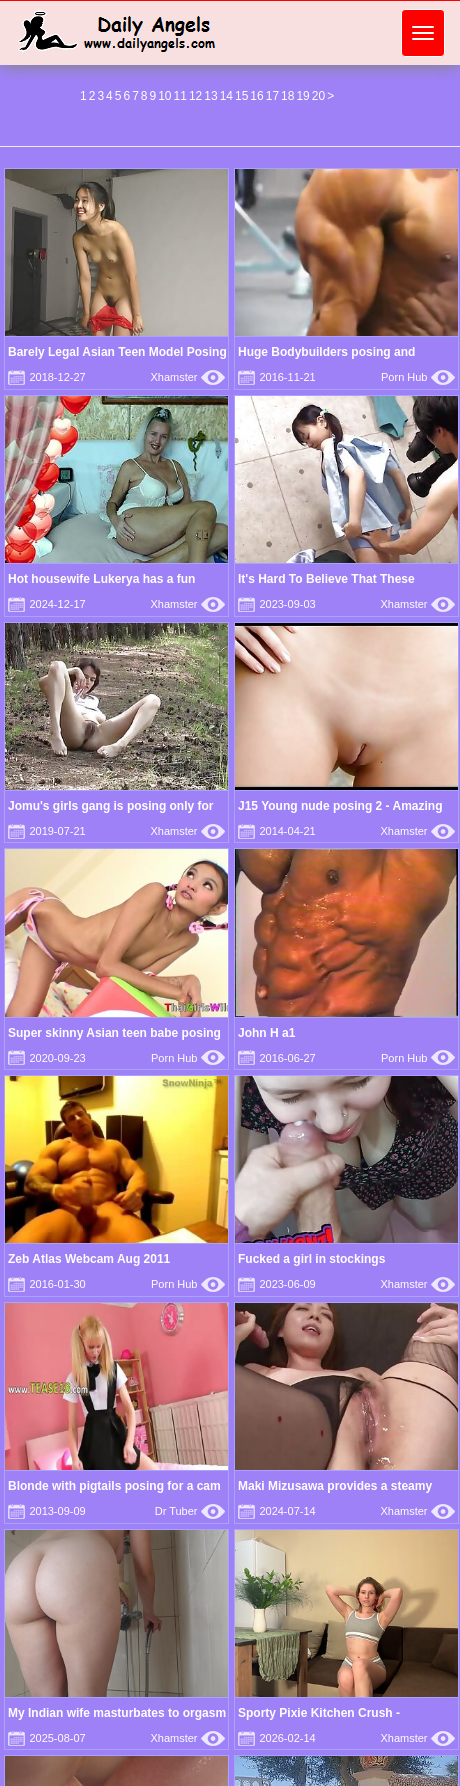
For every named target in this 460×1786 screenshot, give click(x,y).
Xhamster (187, 377)
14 (226, 96)
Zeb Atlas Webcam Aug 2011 (89, 1259)
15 (241, 96)
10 (164, 96)
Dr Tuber (190, 1511)
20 (318, 96)
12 (195, 96)
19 (302, 96)
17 (272, 96)
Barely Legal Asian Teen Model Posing (117, 352)
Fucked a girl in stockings (311, 1259)
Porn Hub (418, 377)
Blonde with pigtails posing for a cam (114, 1486)
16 (256, 96)
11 (180, 96)
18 (287, 96)
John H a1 (266, 1033)
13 (210, 96)
